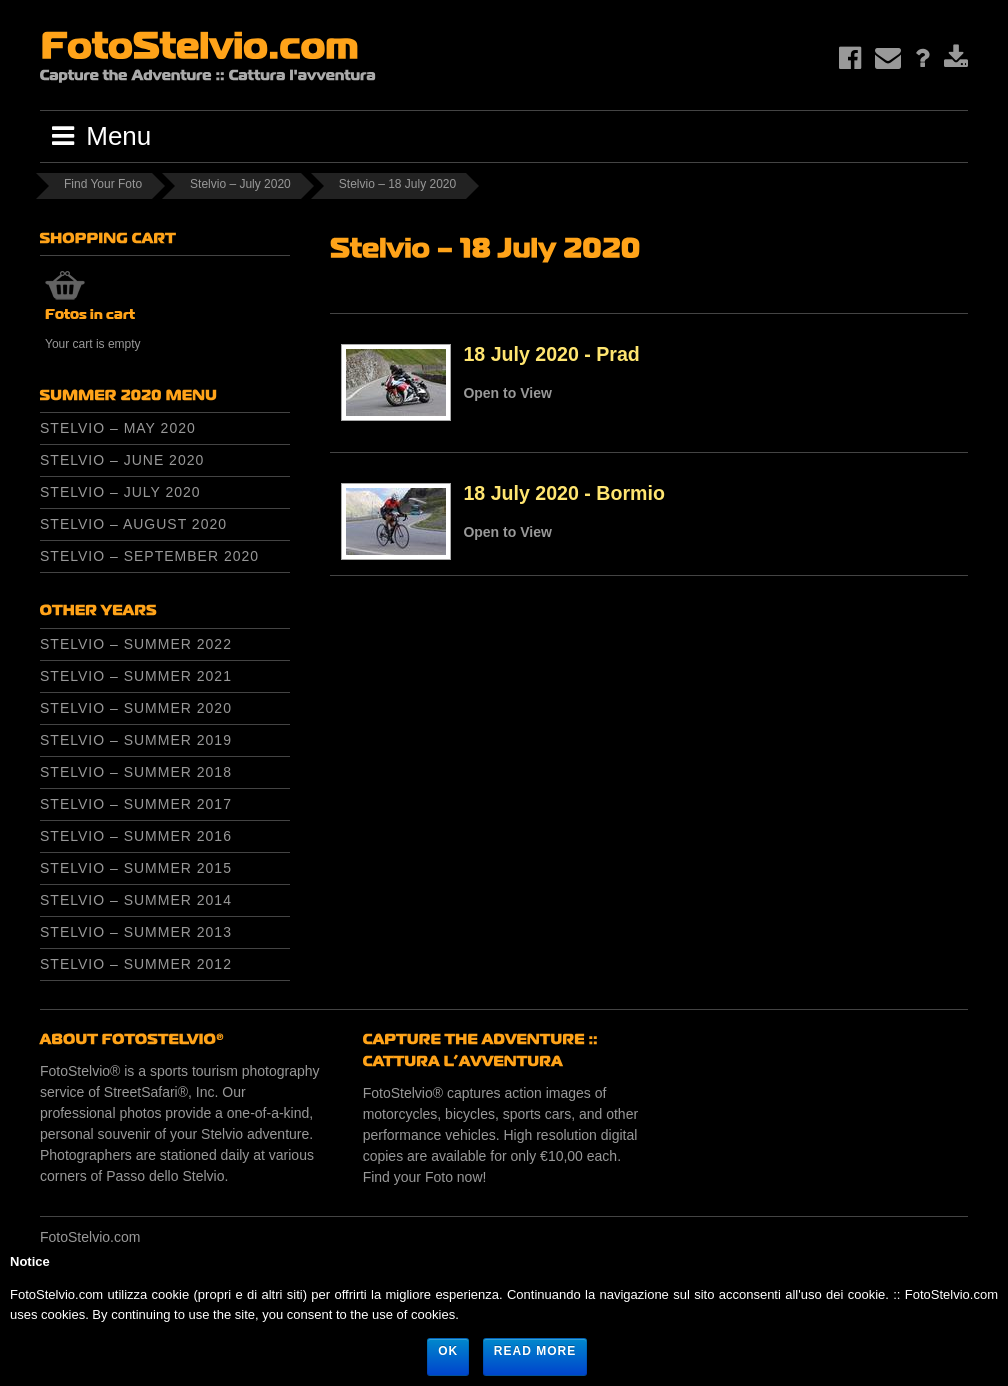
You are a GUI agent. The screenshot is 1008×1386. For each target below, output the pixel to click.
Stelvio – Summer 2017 (136, 804)
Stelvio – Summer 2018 (136, 772)
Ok (448, 1351)
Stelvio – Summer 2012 (136, 964)
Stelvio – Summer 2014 (136, 900)
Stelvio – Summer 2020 (136, 708)
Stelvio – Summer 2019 (136, 740)
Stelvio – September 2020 (149, 556)
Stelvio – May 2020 (118, 428)
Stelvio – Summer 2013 (136, 932)
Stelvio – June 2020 (122, 460)
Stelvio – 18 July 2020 (397, 184)
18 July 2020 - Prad (551, 354)
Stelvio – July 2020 (240, 184)
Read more (535, 1351)
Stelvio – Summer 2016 (136, 836)
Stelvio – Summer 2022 (136, 644)
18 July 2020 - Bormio (563, 493)
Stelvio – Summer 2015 (136, 868)
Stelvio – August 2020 (133, 524)
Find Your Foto (103, 184)
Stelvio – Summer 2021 (136, 676)
